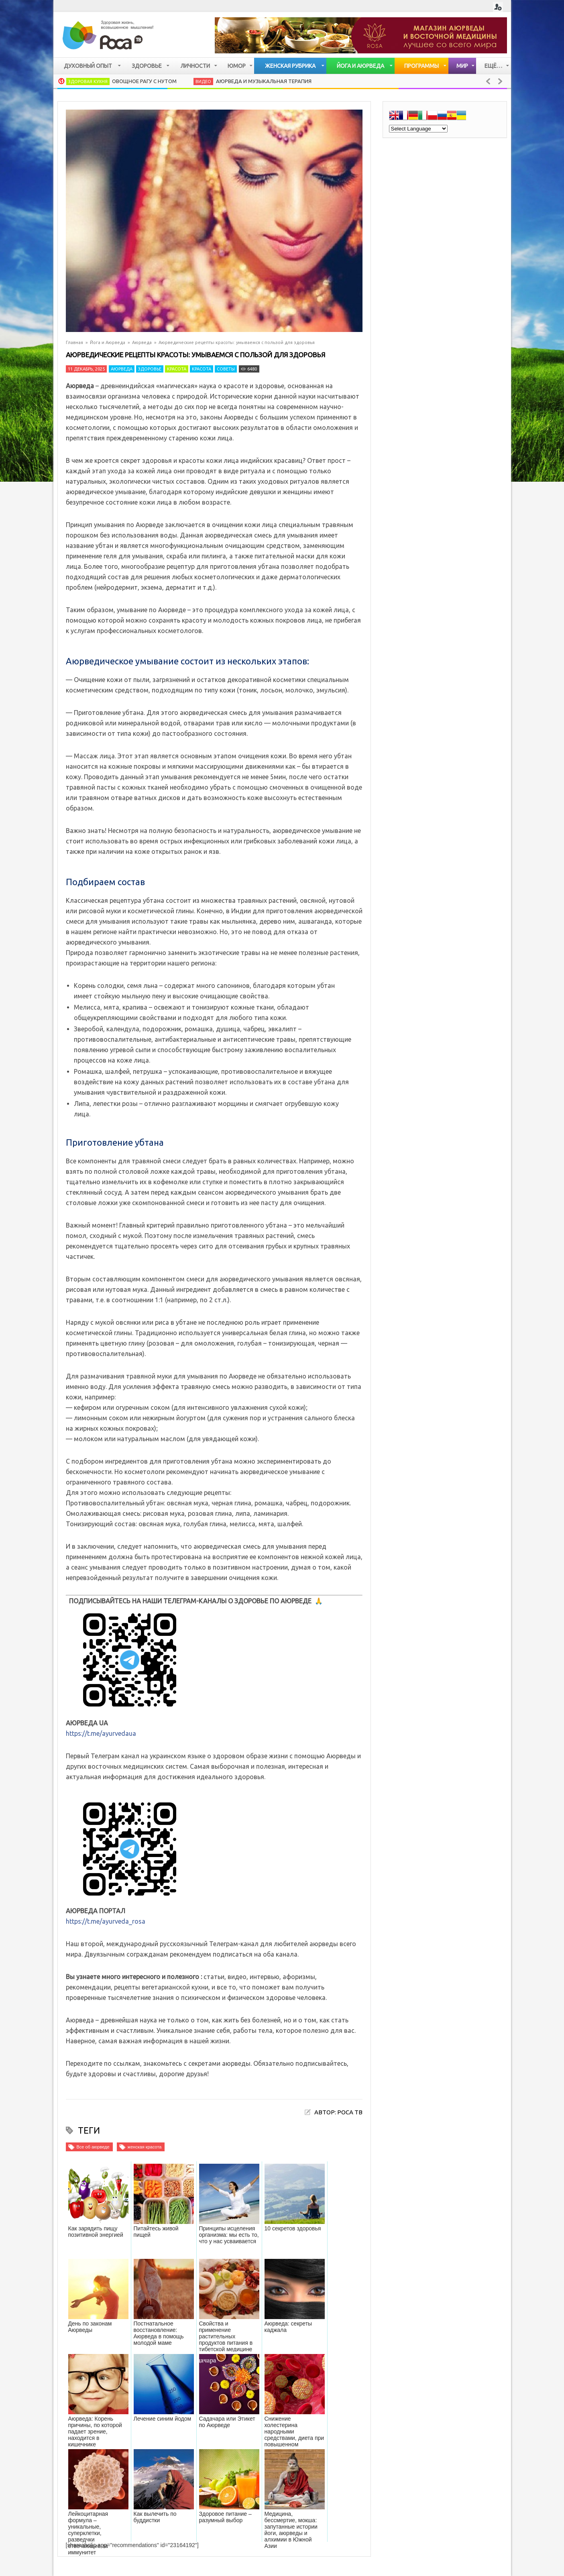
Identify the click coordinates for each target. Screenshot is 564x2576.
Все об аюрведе (93, 2146)
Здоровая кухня (88, 81)
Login (498, 7)
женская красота (145, 2146)
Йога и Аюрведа (107, 342)
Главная (74, 342)
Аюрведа (142, 342)
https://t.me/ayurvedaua (101, 1733)
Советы (226, 369)
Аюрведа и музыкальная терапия (264, 81)
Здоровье (149, 369)
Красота (176, 369)
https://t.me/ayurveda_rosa (105, 1921)
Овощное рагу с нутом (144, 81)
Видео (203, 81)
